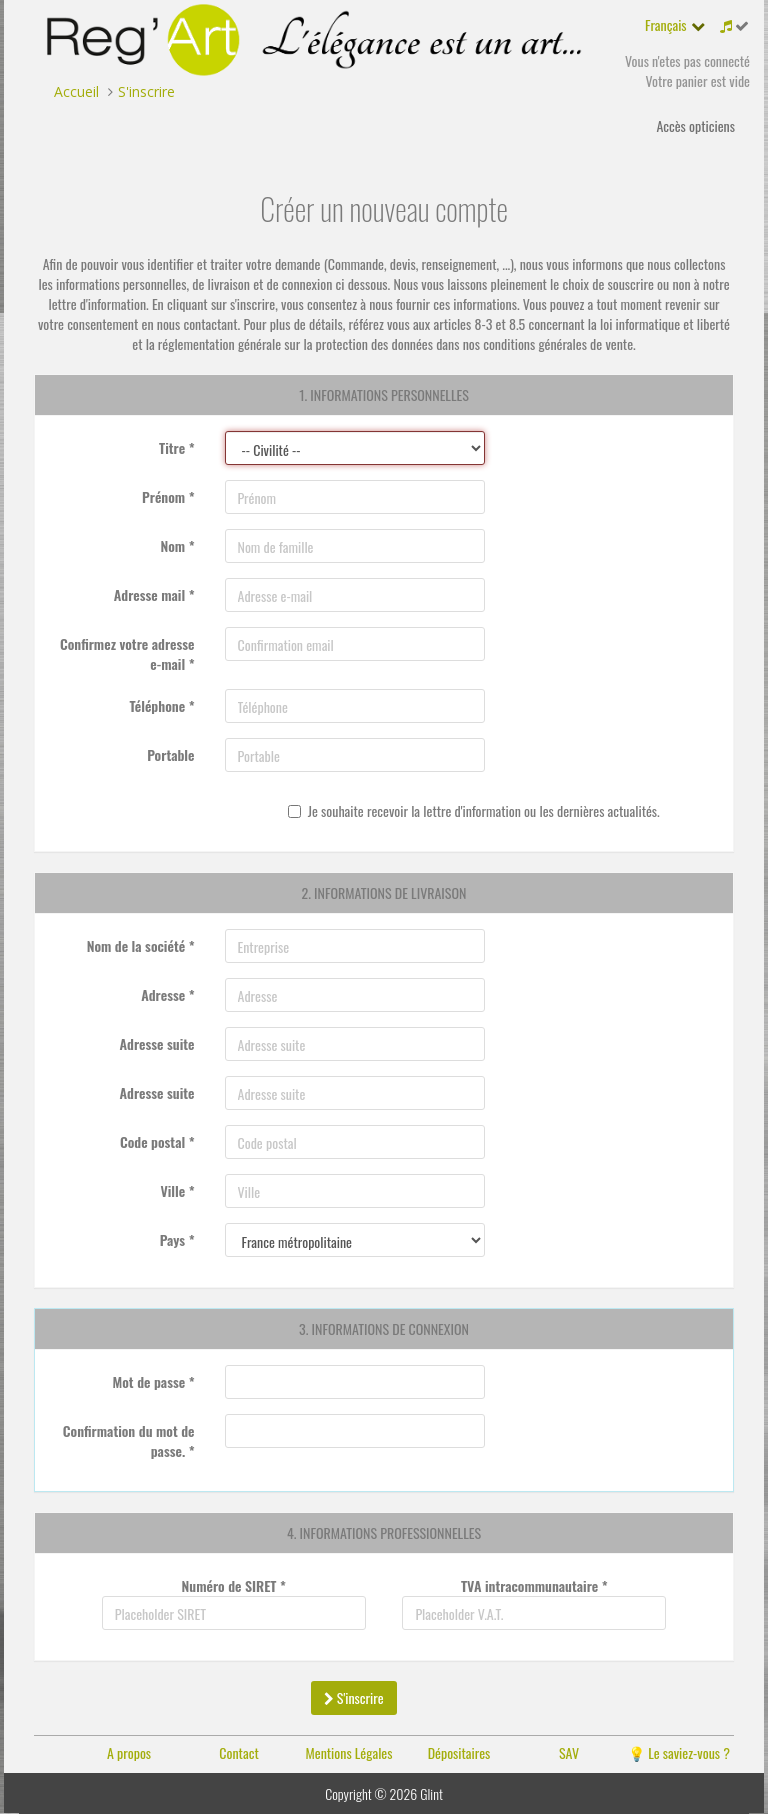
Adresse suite (157, 1043)
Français (666, 24)
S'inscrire (354, 1697)
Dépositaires (459, 1752)
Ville (177, 1190)
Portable (170, 754)
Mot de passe (154, 1381)
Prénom (168, 496)
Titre (176, 447)
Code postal (157, 1141)
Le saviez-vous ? (689, 1752)
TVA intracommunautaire (534, 1585)
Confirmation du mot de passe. (129, 1440)
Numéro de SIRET (234, 1585)
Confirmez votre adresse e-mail (127, 653)
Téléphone (161, 705)
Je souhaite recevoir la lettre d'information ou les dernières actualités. (474, 810)
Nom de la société (141, 945)
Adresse (167, 994)
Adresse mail (154, 594)
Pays (177, 1239)
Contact (238, 1752)
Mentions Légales (349, 1752)
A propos (129, 1752)
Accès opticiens (695, 125)
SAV (569, 1752)
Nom (177, 545)
